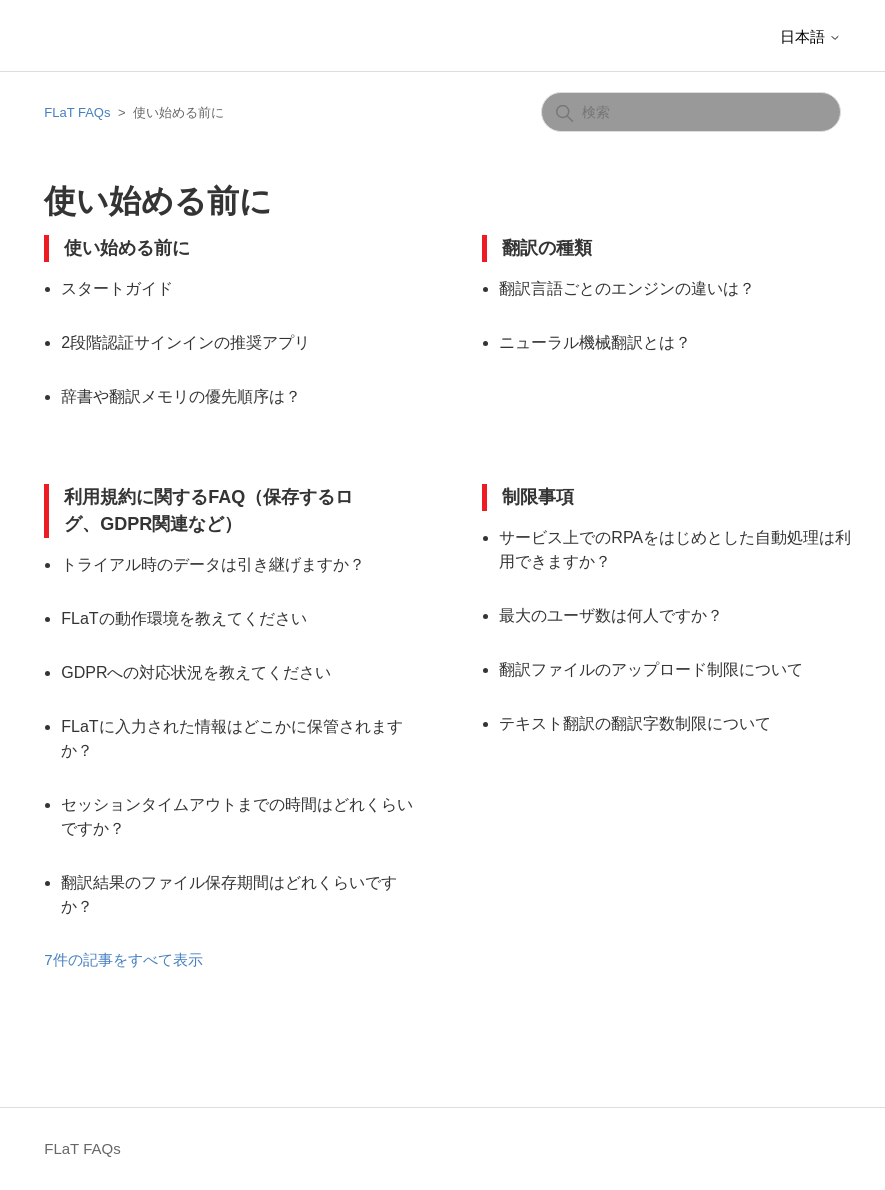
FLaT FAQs (77, 112)
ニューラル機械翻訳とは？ (595, 342)
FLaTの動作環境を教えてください (183, 618)
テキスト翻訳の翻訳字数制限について (635, 723)
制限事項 (538, 497)
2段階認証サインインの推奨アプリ (185, 342)
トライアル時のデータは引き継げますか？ (213, 564)
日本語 (810, 36)
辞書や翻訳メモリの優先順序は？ (181, 396)
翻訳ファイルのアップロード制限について (651, 669)
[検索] (691, 112)
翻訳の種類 (547, 248)
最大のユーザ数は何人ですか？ (611, 615)
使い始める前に (127, 248)
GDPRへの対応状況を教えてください (196, 672)
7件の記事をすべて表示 (123, 959)
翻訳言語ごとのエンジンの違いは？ (627, 288)
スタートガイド (117, 288)
